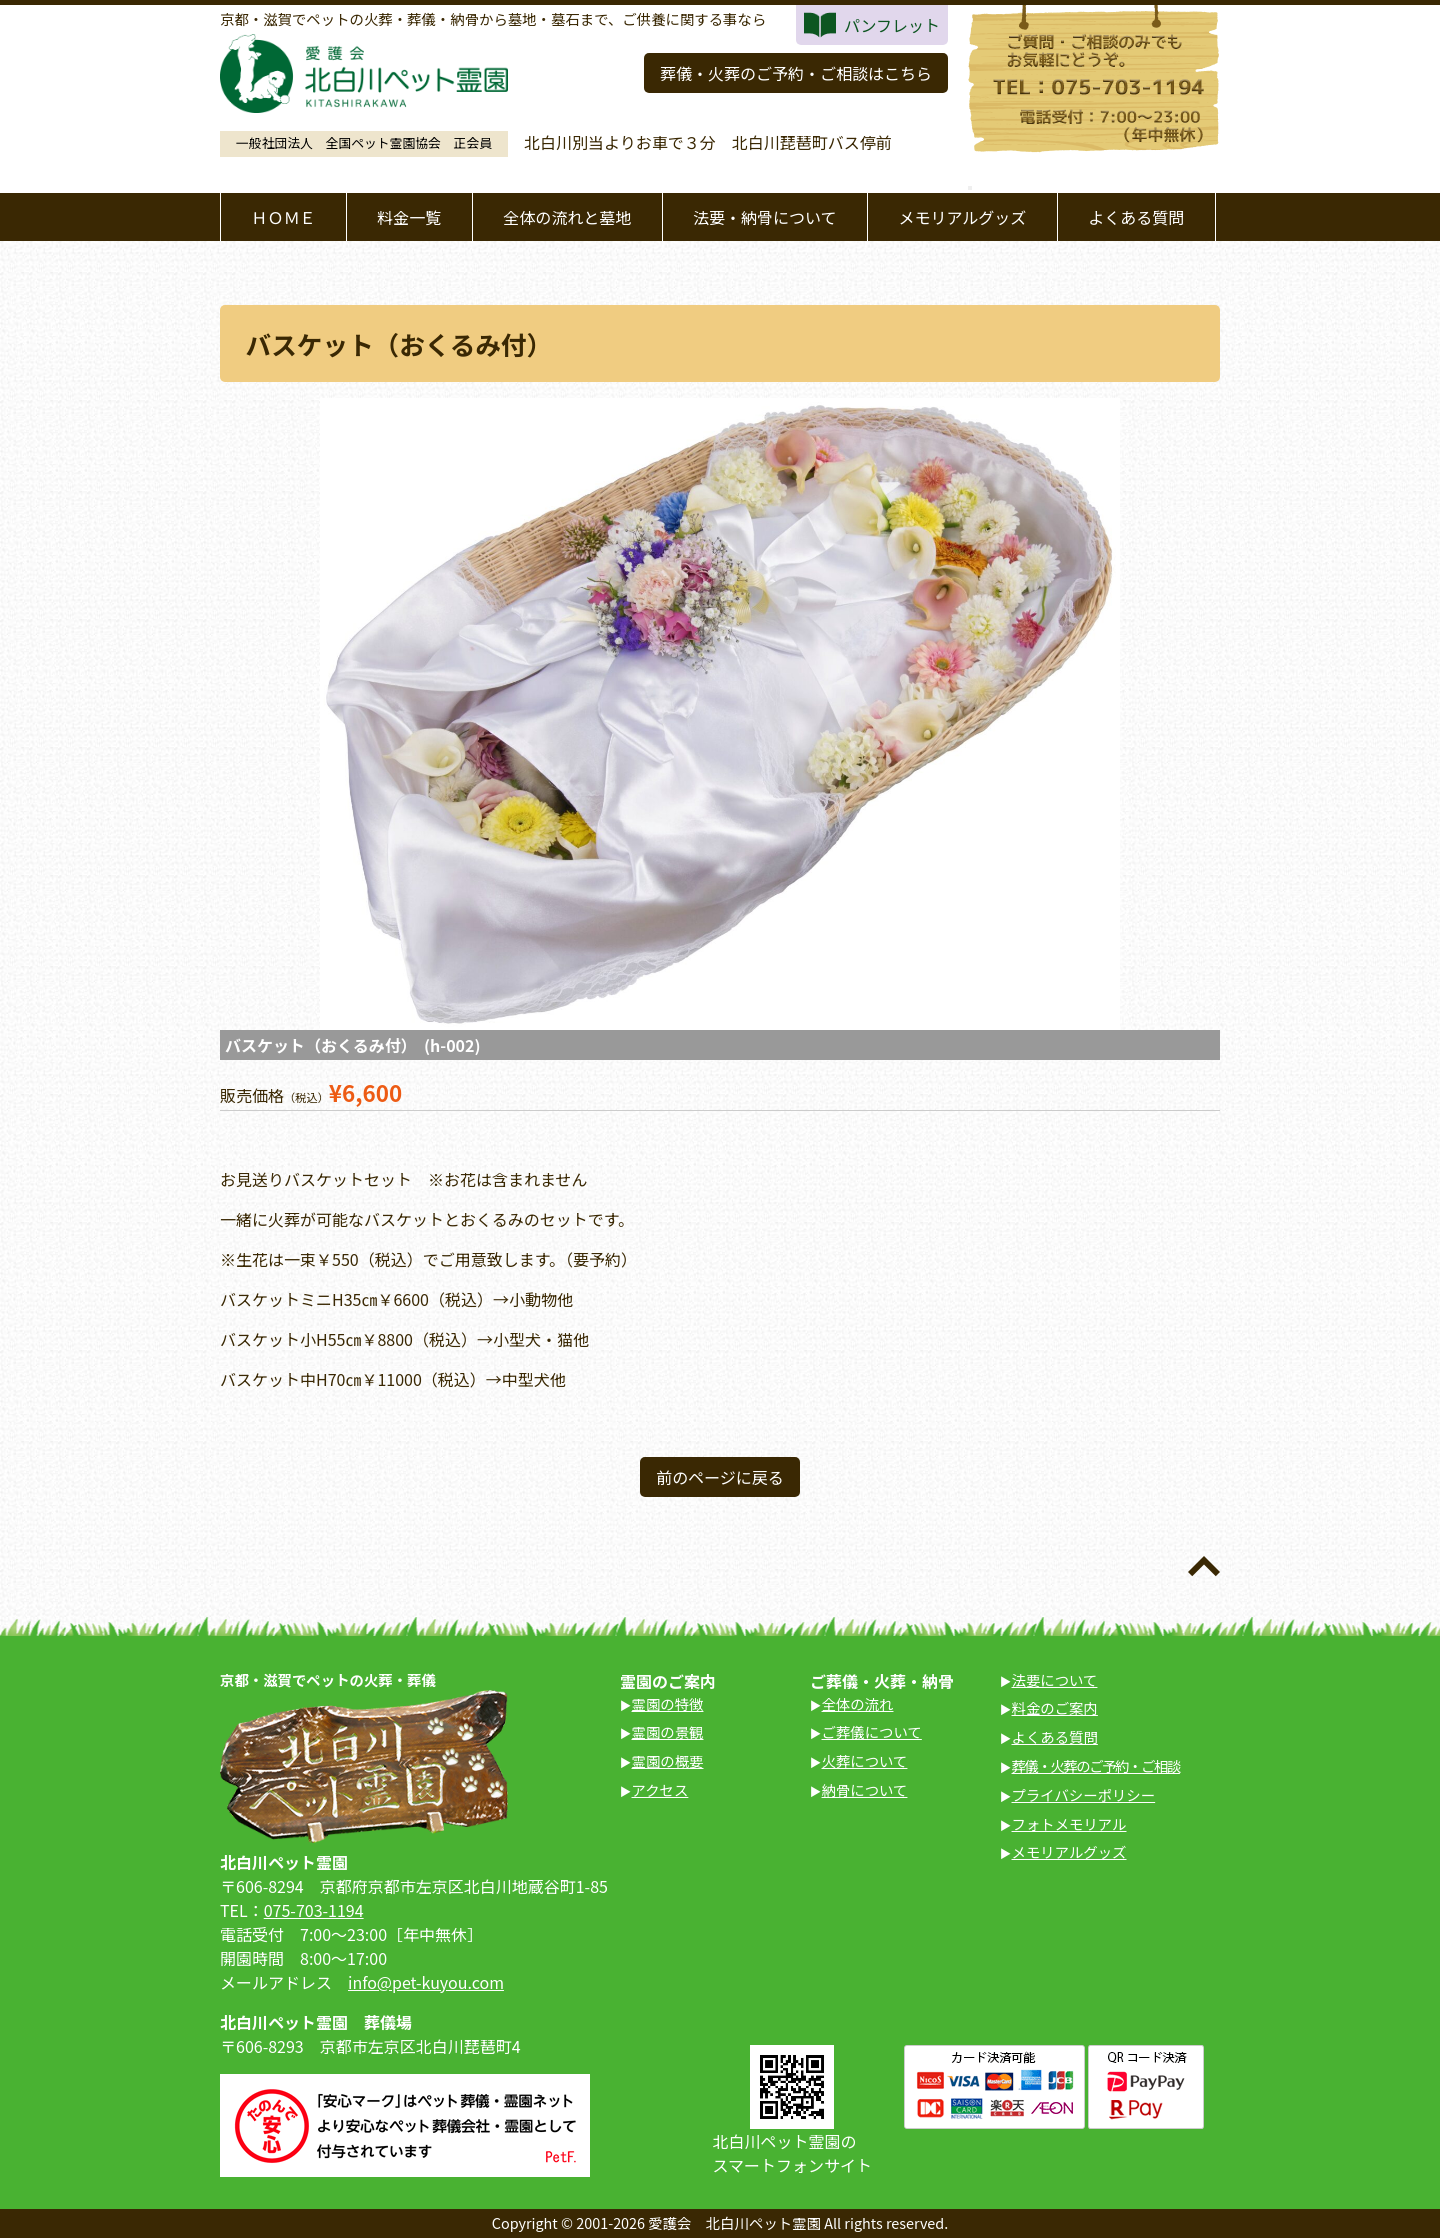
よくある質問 (1136, 217)
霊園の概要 (668, 1760)
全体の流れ (858, 1703)
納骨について (865, 1789)
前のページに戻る (720, 1477)
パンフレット (892, 25)
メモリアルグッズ (962, 217)
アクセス (660, 1789)
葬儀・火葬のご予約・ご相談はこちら (796, 73)
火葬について (865, 1760)
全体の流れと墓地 (567, 217)
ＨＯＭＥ (283, 217)
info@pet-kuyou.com (426, 1982)
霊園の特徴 (668, 1703)
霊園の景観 (668, 1731)
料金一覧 (409, 217)
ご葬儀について (872, 1731)
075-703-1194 (314, 1910)
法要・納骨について (765, 217)
